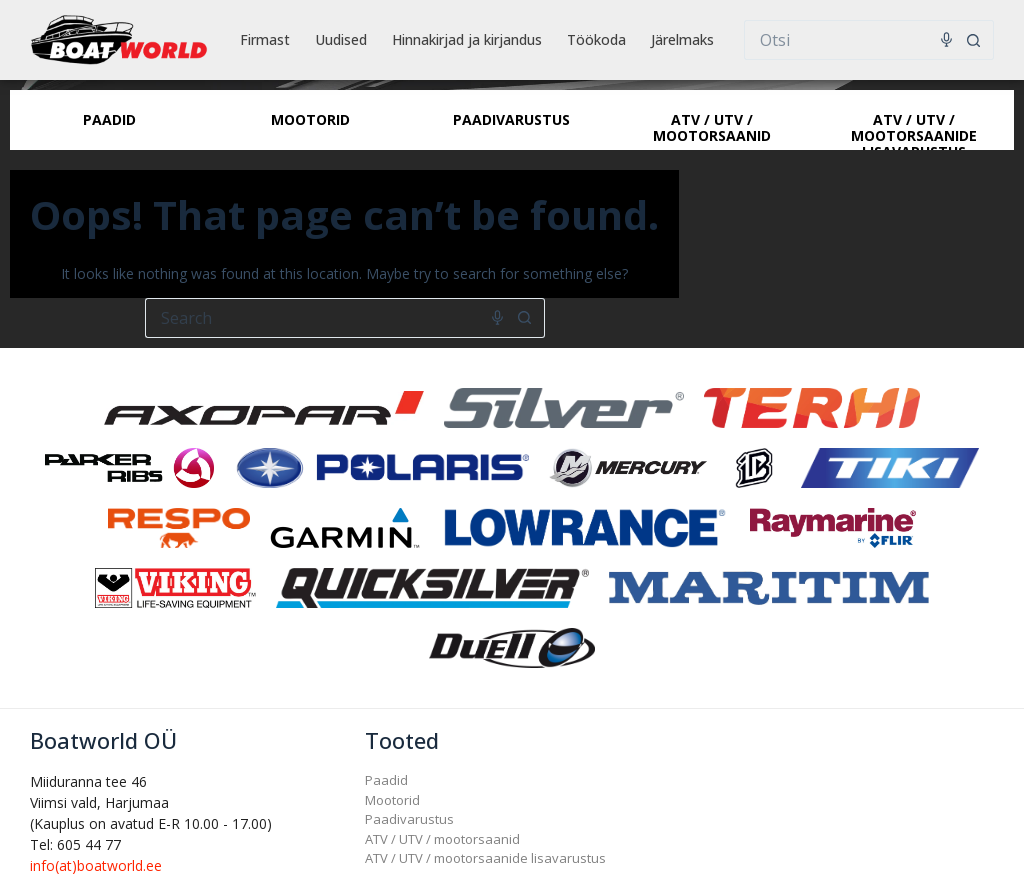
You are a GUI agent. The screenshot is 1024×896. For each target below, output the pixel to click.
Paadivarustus (409, 819)
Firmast (265, 39)
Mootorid (392, 800)
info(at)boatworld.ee (96, 865)
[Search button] (974, 40)
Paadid (386, 780)
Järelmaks (682, 39)
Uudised (341, 39)
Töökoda (596, 39)
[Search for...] (849, 40)
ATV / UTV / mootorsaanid (442, 839)
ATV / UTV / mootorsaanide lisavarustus (485, 858)
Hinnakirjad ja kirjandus (467, 39)
